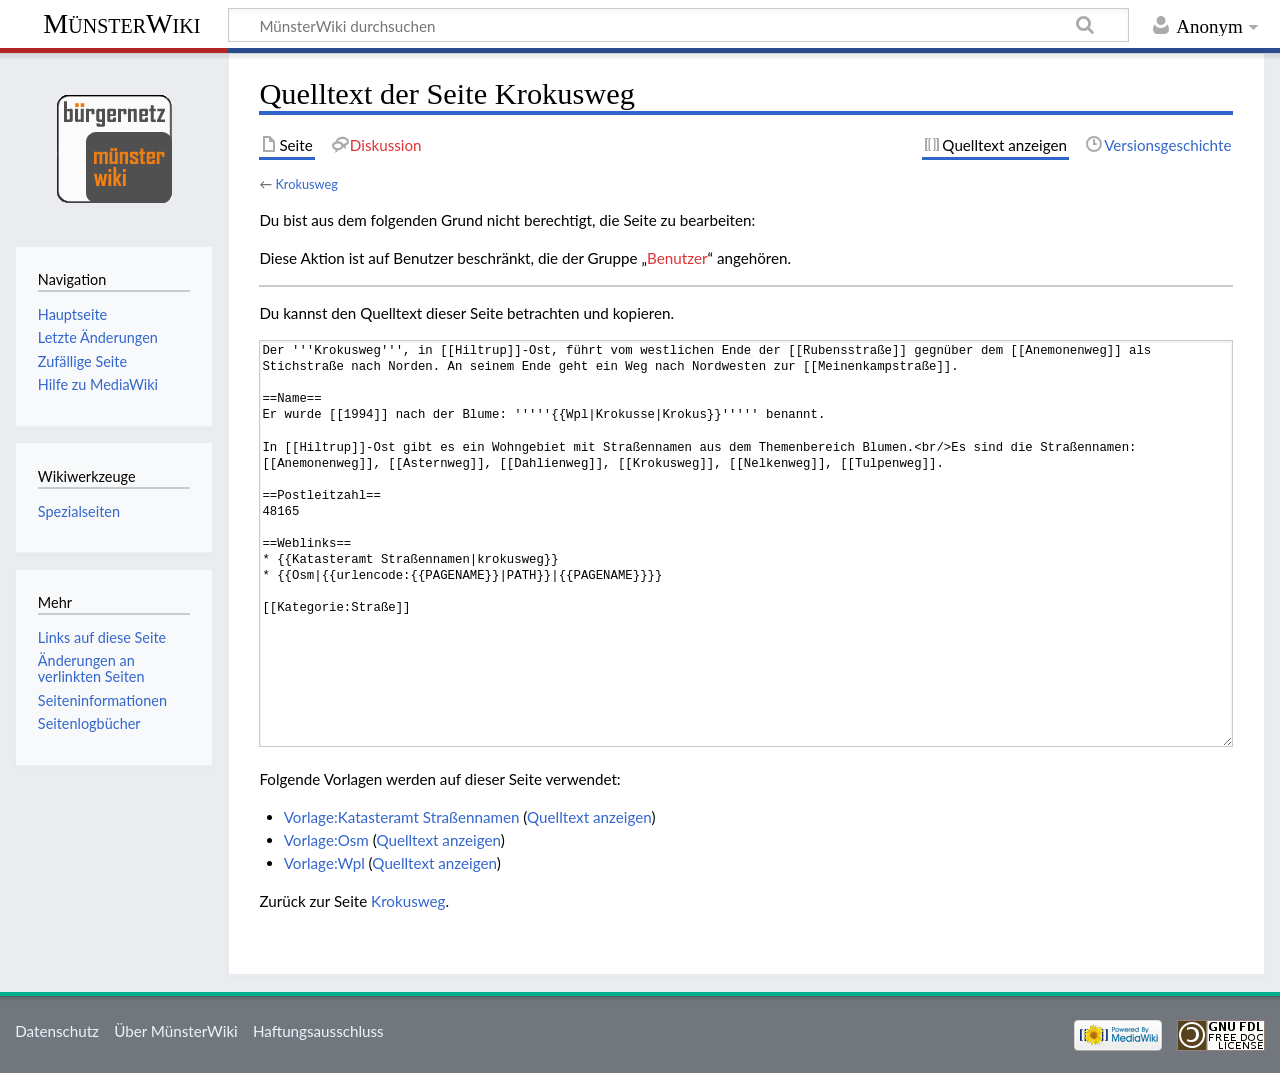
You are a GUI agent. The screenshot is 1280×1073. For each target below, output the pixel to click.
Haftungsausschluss (318, 1031)
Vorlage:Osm (326, 840)
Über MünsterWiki (176, 1031)
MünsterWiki (121, 23)
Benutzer (677, 258)
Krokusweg (306, 184)
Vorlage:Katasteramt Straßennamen (402, 817)
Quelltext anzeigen (589, 817)
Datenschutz (57, 1031)
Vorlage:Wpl (324, 863)
